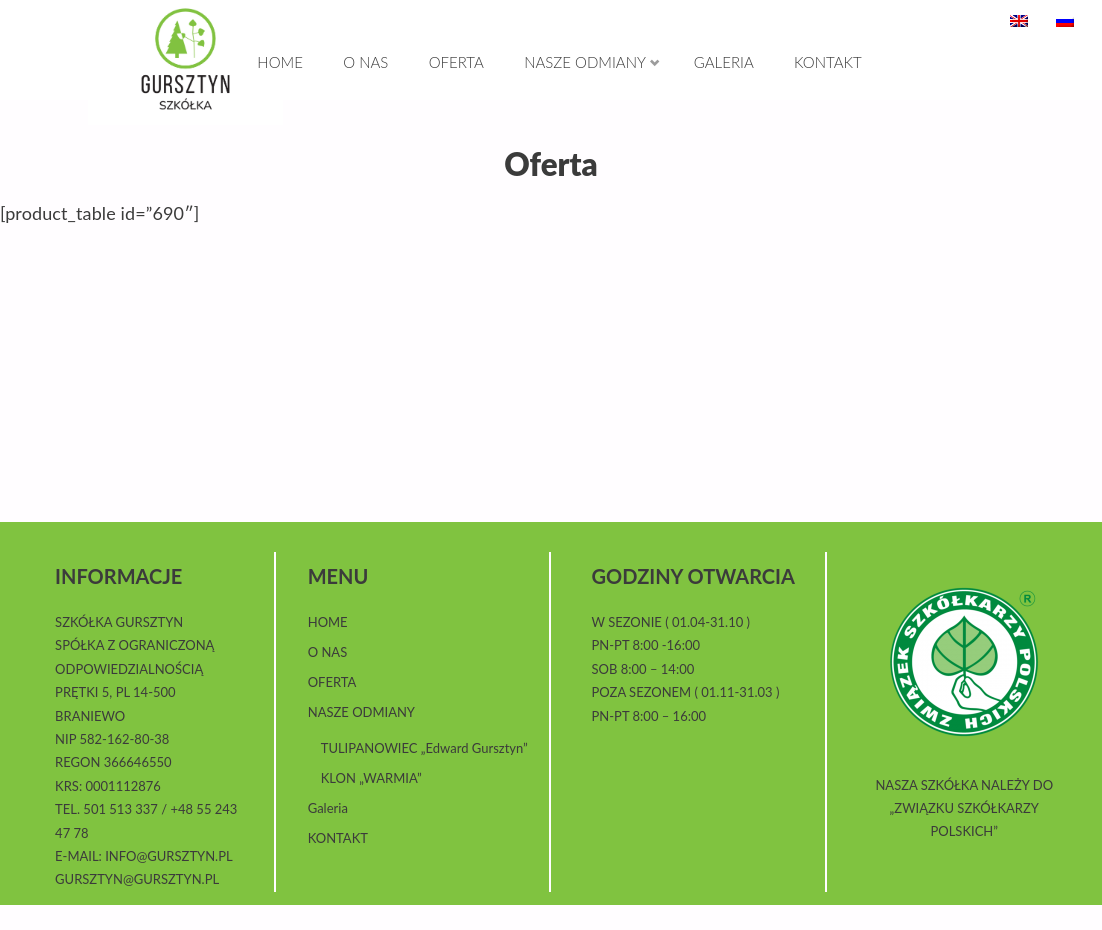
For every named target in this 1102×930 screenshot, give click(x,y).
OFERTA (332, 707)
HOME (328, 647)
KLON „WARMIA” (371, 803)
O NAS (328, 677)
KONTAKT (338, 863)
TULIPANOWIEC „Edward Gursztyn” (424, 773)
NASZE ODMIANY (361, 737)
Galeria (328, 833)
